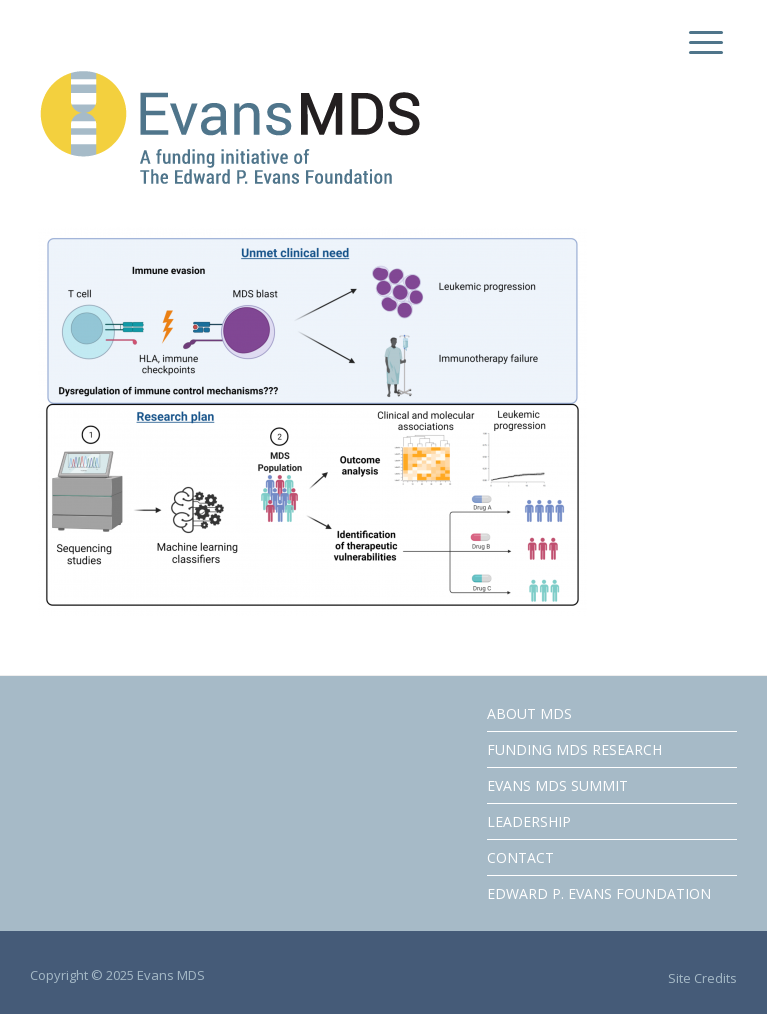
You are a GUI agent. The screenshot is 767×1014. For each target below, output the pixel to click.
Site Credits (702, 978)
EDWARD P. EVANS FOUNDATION (599, 893)
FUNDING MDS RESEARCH (574, 749)
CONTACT (520, 857)
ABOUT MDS (529, 713)
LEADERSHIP (529, 821)
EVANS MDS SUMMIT (557, 785)
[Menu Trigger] (701, 42)
